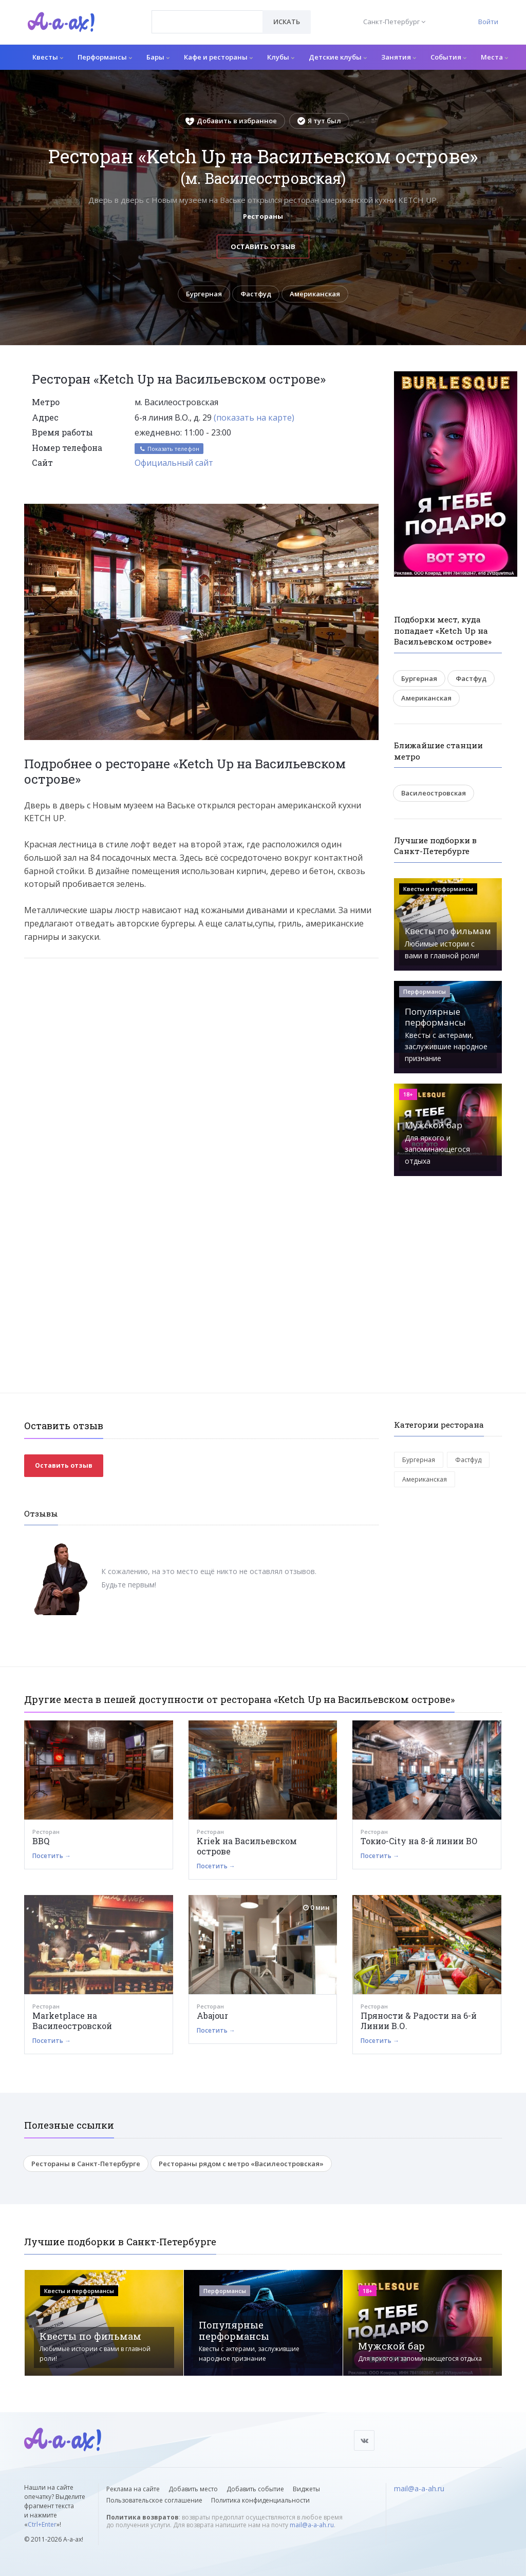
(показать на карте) (254, 417)
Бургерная (204, 293)
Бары (158, 57)
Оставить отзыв (263, 246)
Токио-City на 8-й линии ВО (419, 1840)
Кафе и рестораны (218, 57)
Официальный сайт (174, 462)
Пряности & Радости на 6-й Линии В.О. (419, 2020)
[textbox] (207, 14)
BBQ (40, 1840)
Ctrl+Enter (42, 2524)
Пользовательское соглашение (154, 2500)
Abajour (212, 2015)
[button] (369, 512)
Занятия (398, 57)
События (448, 57)
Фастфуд (255, 293)
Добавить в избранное (231, 120)
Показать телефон (169, 448)
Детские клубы (338, 57)
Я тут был (319, 120)
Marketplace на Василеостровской (72, 2020)
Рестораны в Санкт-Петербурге (85, 2163)
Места (494, 57)
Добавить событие (255, 2489)
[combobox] (207, 21)
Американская (315, 293)
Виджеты (306, 2489)
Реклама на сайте (133, 2489)
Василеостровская (433, 793)
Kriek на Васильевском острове (247, 1846)
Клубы (280, 57)
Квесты (47, 57)
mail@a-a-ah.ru (312, 2525)
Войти (488, 21)
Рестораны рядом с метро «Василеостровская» (241, 2163)
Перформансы (105, 57)
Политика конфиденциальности (260, 2500)
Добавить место (193, 2489)
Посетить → (51, 1855)
